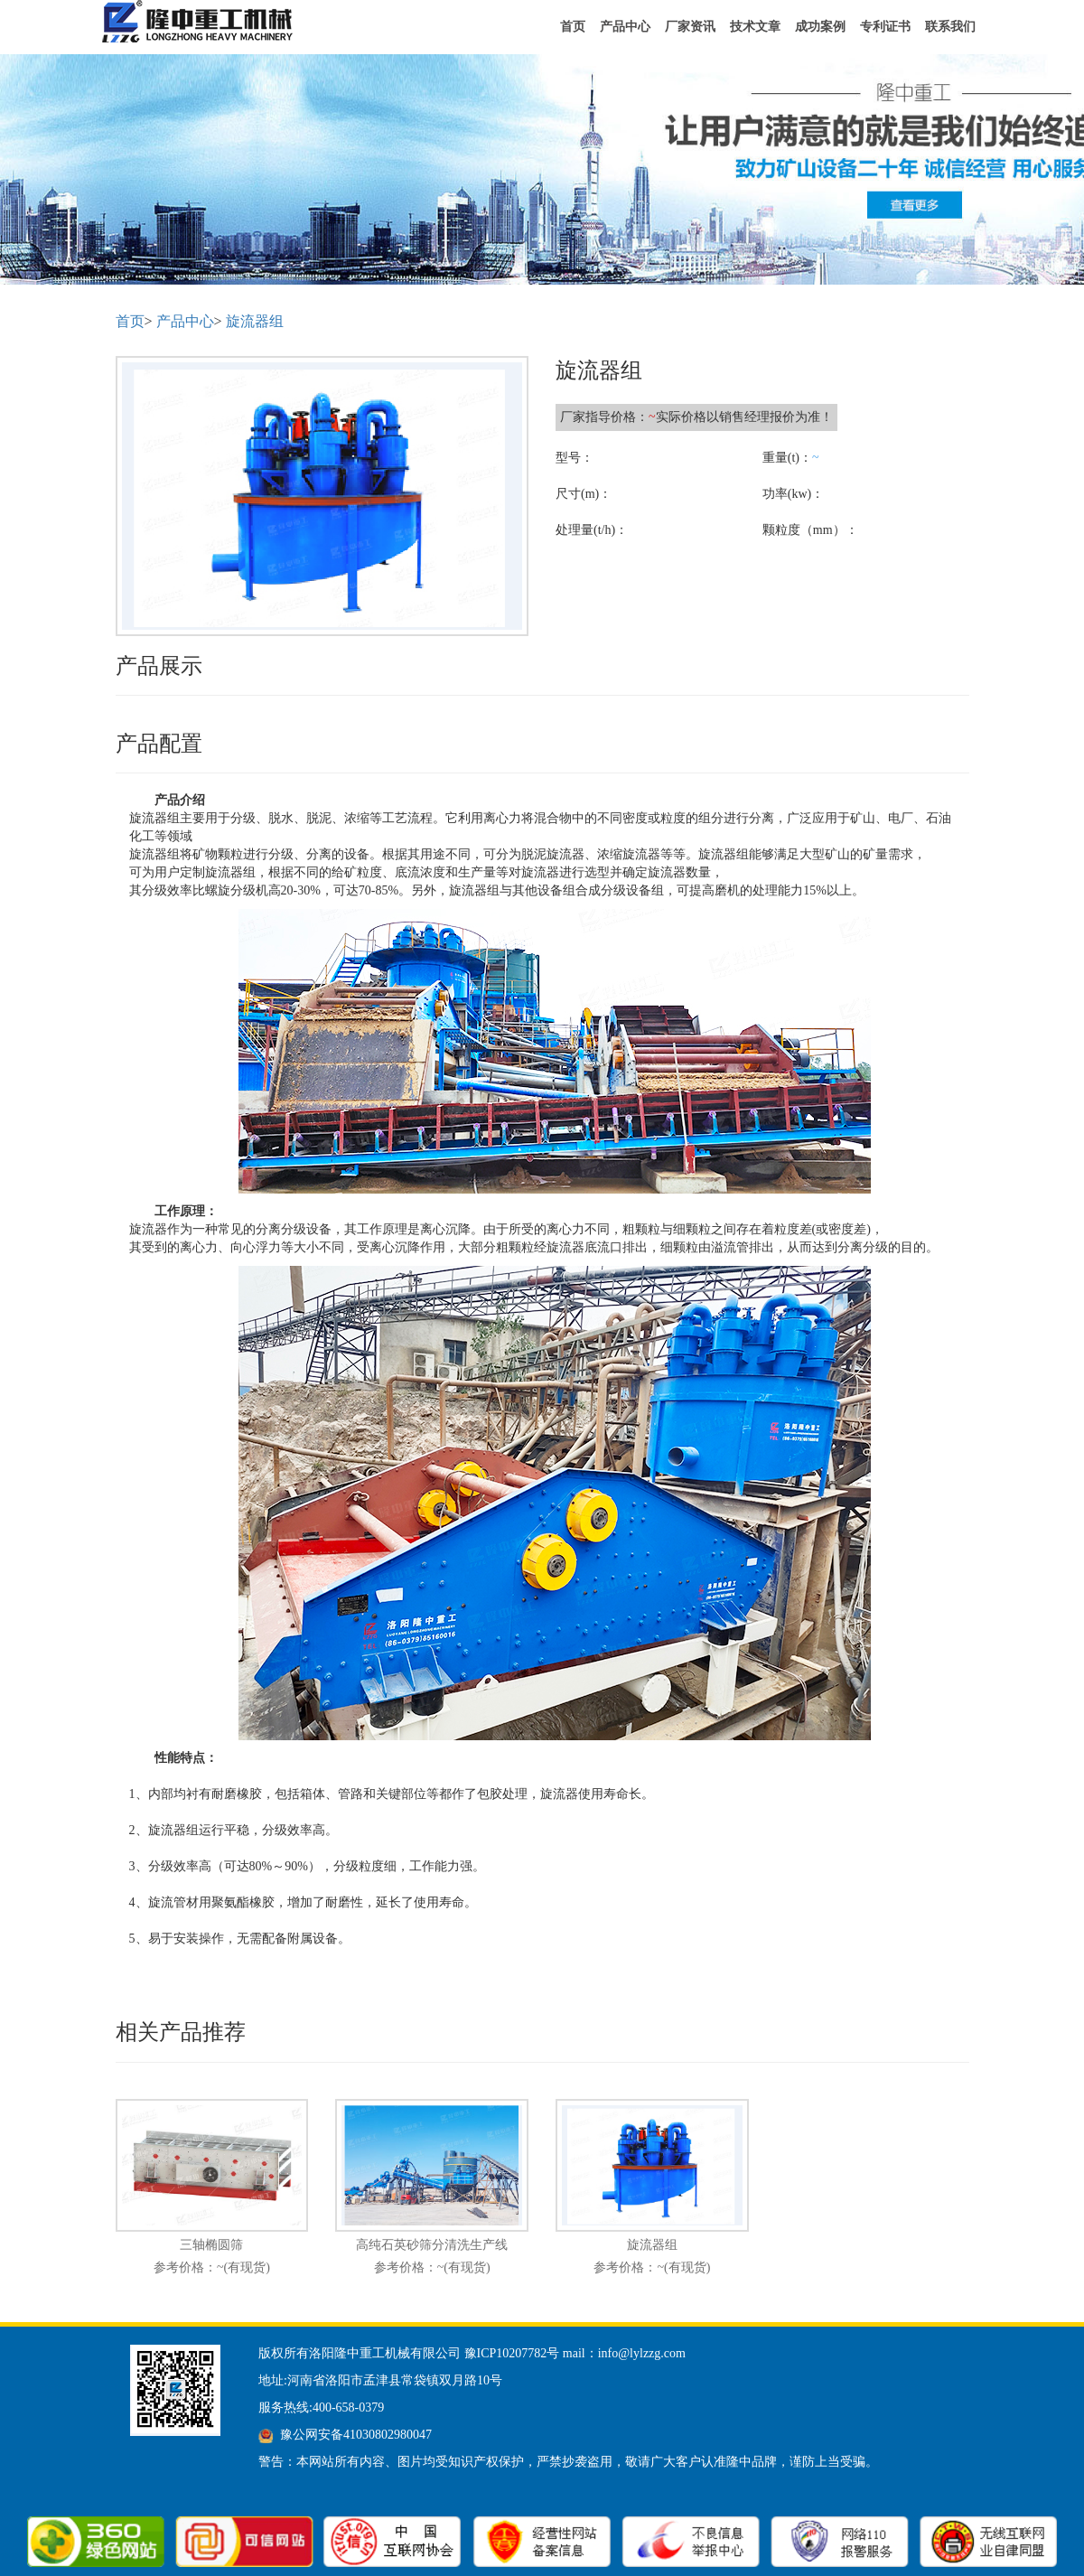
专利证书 (885, 26)
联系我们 (950, 26)
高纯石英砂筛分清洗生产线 (432, 2245)
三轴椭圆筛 (211, 2245)
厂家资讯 (690, 26)
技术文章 (755, 26)
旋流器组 (255, 321)
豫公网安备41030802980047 (356, 2434)
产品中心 (625, 26)
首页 (572, 26)
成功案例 (820, 26)
